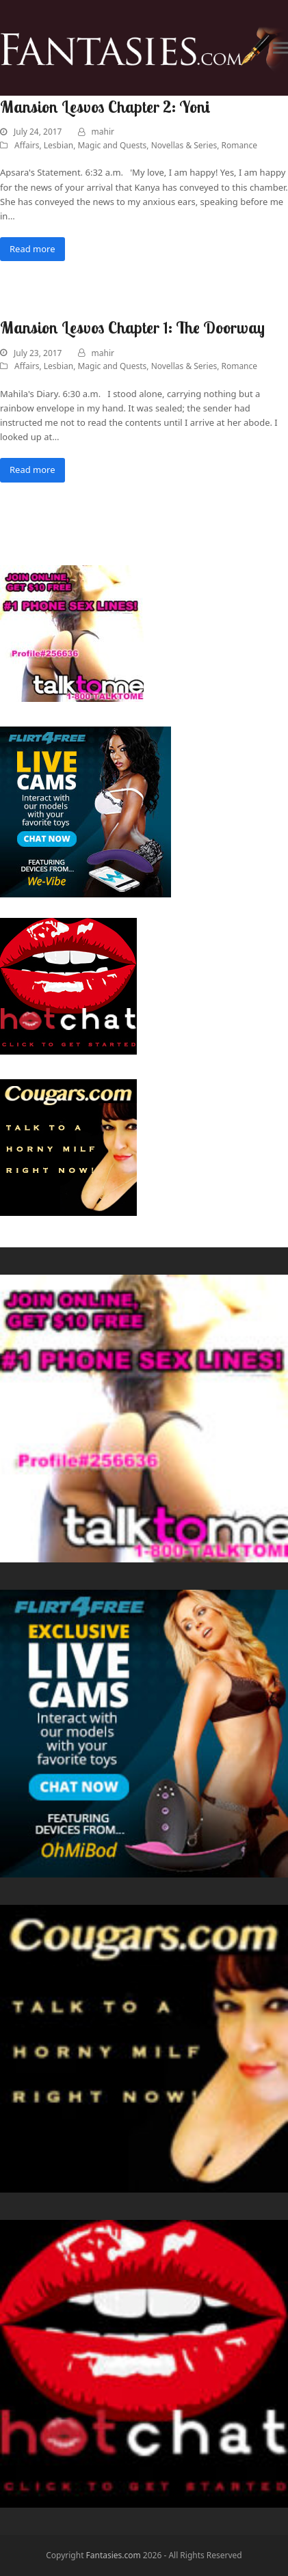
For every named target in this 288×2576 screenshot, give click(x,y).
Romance (239, 145)
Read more (32, 249)
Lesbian (58, 145)
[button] (280, 47)
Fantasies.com (113, 2555)
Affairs (26, 145)
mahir (103, 131)
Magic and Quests (111, 145)
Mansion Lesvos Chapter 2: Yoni (105, 106)
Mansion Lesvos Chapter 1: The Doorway (132, 327)
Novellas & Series (184, 145)
